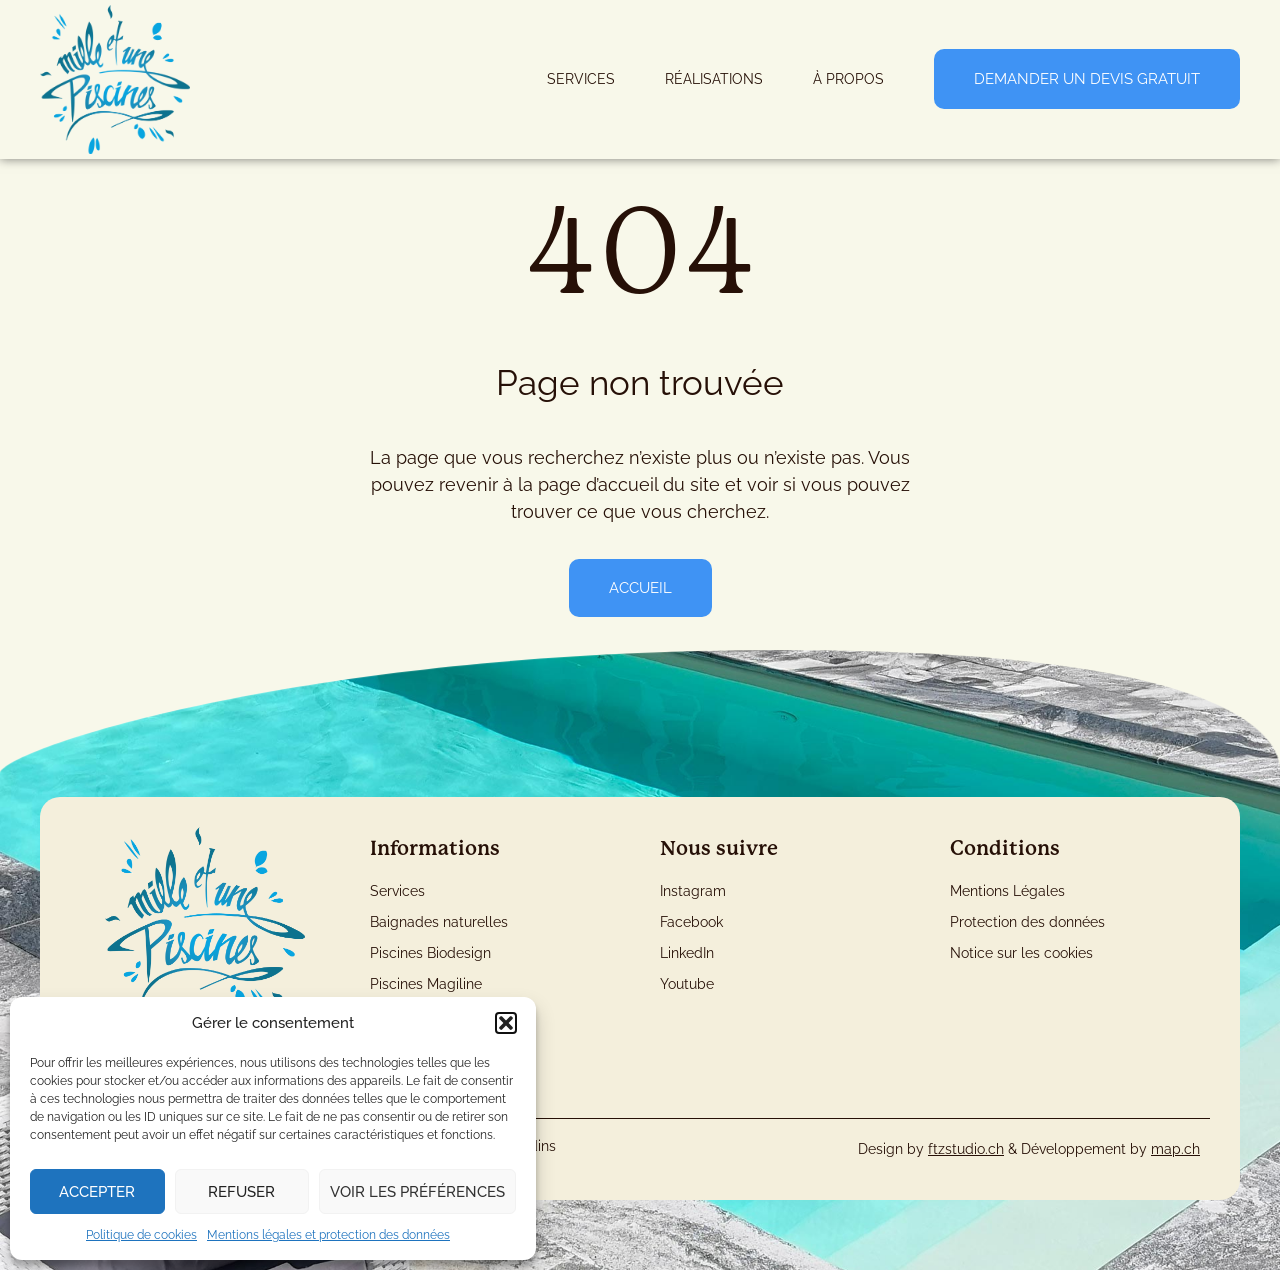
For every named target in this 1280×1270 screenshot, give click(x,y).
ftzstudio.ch (966, 1149)
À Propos (848, 79)
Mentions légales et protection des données (328, 1235)
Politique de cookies (141, 1235)
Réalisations (714, 79)
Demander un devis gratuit (1087, 79)
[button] (506, 1023)
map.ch (1175, 1149)
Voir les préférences (417, 1192)
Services (581, 79)
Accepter (97, 1192)
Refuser (241, 1192)
